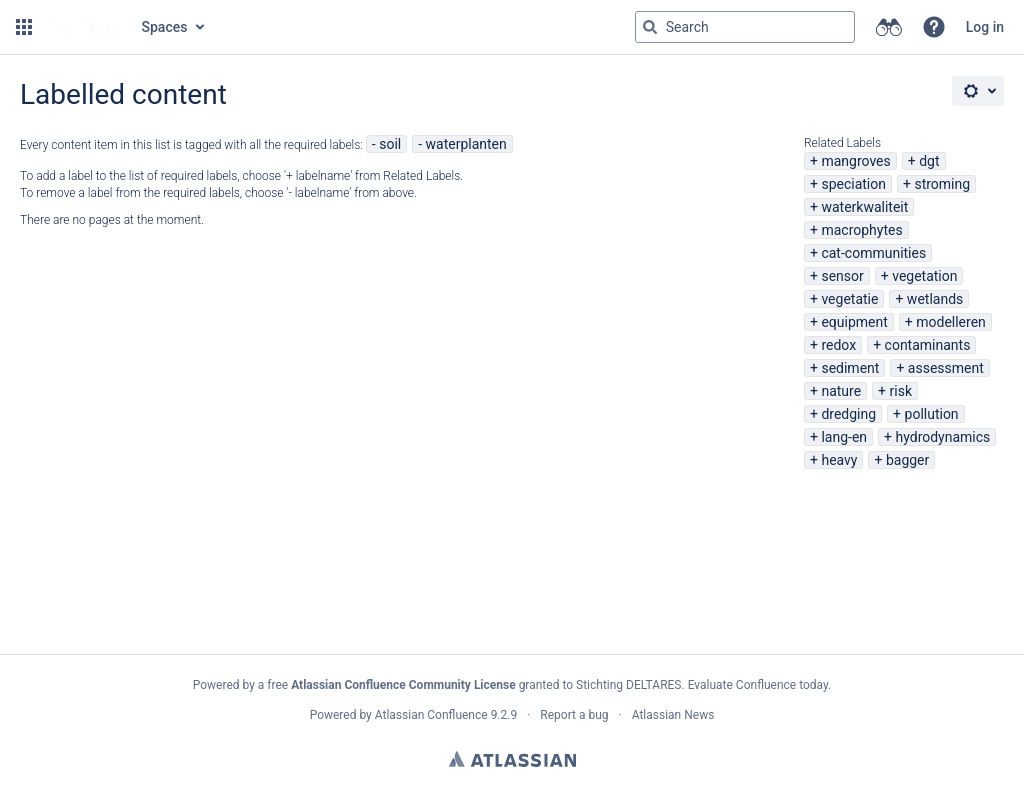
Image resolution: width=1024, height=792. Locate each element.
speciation (853, 184)
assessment (946, 368)
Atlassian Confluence (431, 715)
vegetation (924, 276)
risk (901, 391)
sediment (850, 368)
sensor (842, 276)
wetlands (935, 299)
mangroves (855, 161)
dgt (929, 161)
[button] (24, 27)
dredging (848, 414)
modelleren (951, 322)
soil (390, 144)
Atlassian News (673, 715)
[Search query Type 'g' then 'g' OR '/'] (745, 27)
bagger (907, 460)
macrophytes (861, 230)
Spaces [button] (165, 27)
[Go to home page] (85, 27)
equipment (854, 322)
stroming (942, 184)
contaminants (928, 345)
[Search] (650, 27)
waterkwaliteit (864, 207)
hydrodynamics (942, 437)
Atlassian (512, 759)
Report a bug (574, 715)
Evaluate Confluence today (758, 685)
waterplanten (466, 144)
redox (838, 345)
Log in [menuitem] (985, 27)
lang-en (844, 437)
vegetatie (849, 299)
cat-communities (873, 253)
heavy (839, 460)
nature (841, 391)
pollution (932, 414)
